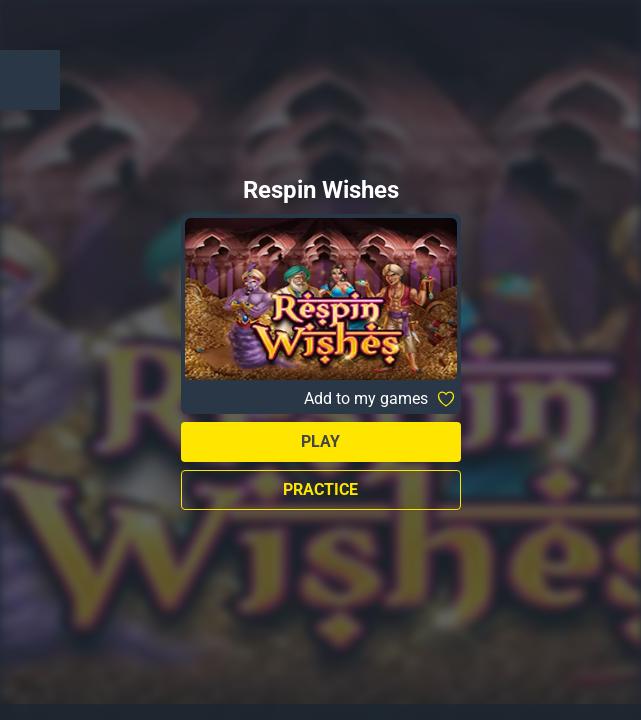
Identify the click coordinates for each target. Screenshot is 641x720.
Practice (320, 489)
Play (320, 441)
